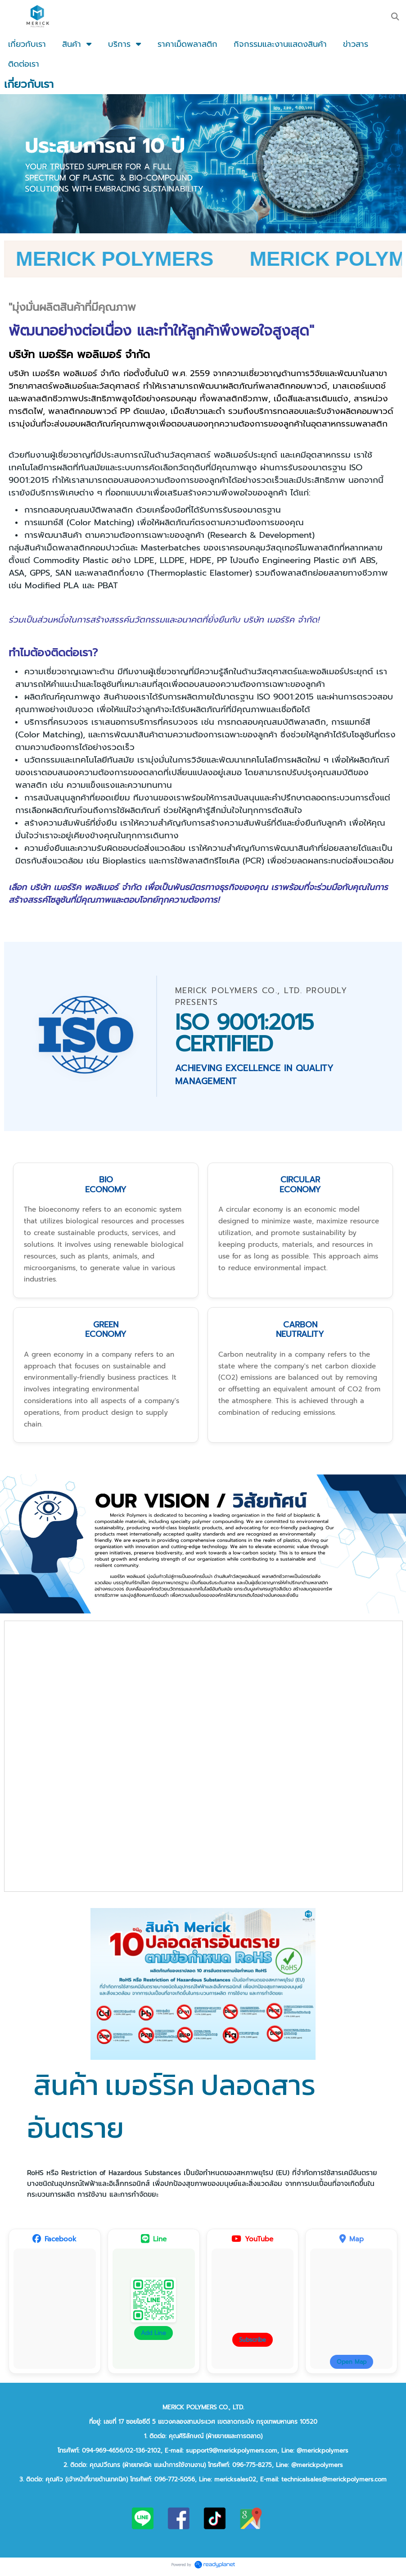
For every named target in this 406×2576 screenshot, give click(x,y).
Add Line (153, 2337)
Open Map (351, 2366)
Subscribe (252, 2344)
